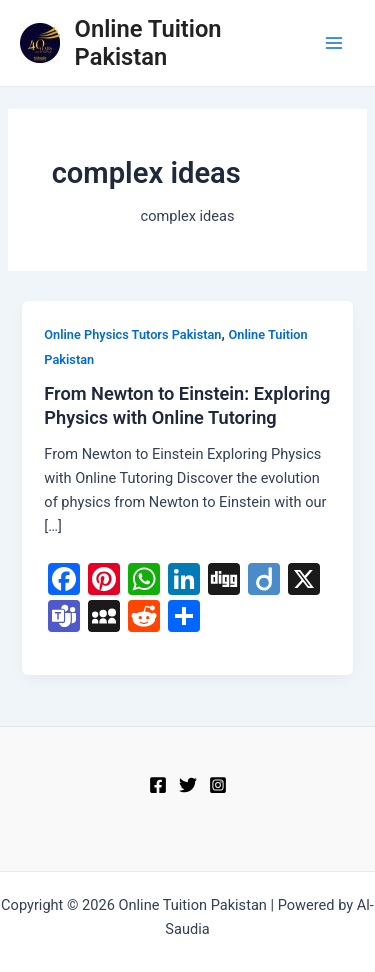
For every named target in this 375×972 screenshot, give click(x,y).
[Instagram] (218, 785)
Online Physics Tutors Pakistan (132, 334)
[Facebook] (158, 785)
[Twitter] (188, 785)
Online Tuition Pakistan (148, 43)
